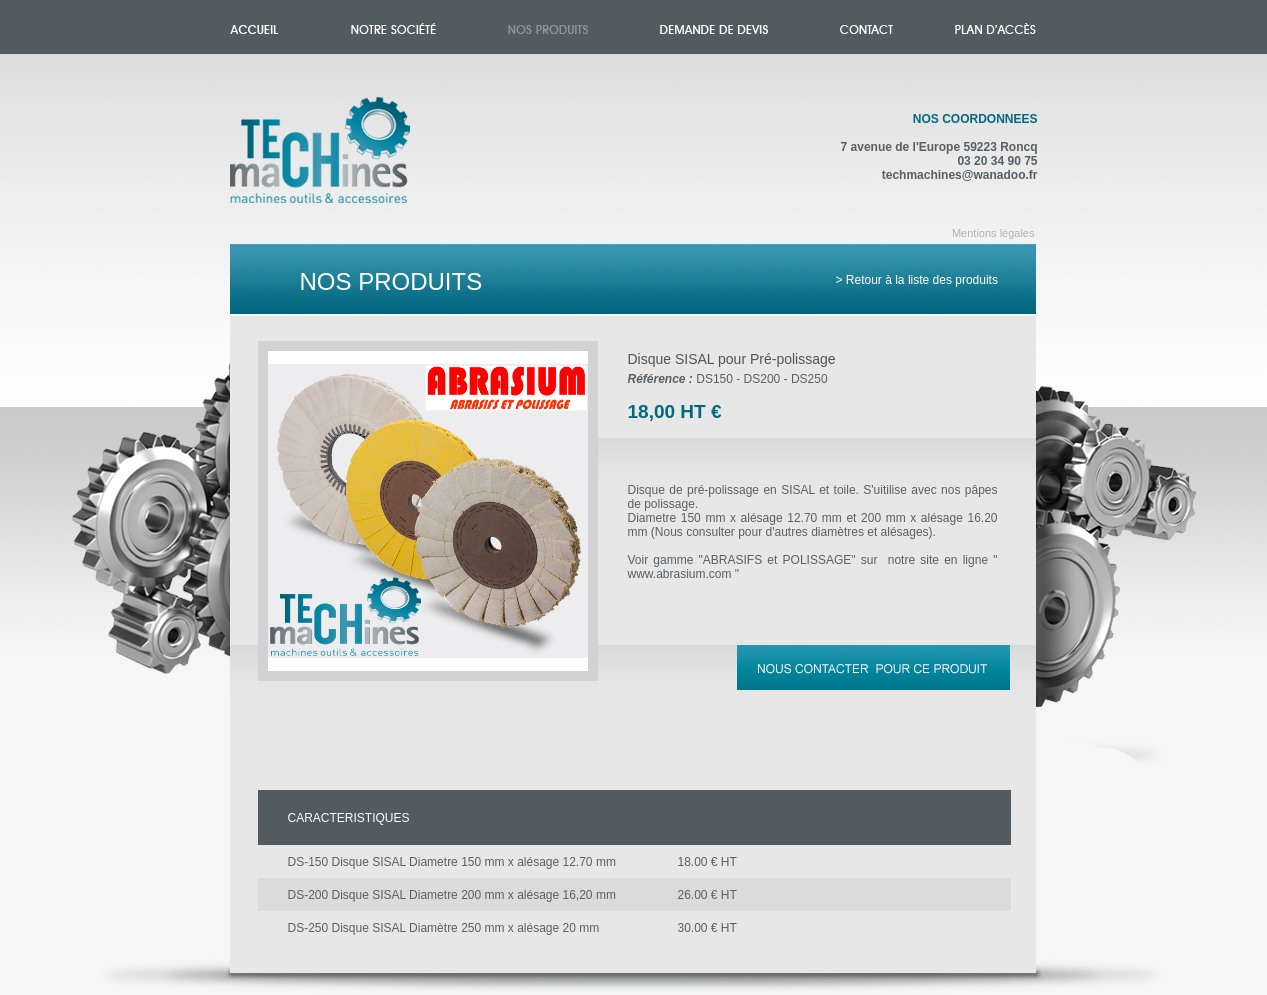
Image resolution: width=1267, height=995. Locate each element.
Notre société (393, 27)
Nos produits (548, 27)
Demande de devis (714, 27)
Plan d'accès (995, 27)
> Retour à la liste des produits (917, 280)
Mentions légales (993, 233)
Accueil (340, 162)
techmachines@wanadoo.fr (960, 175)
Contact (866, 27)
